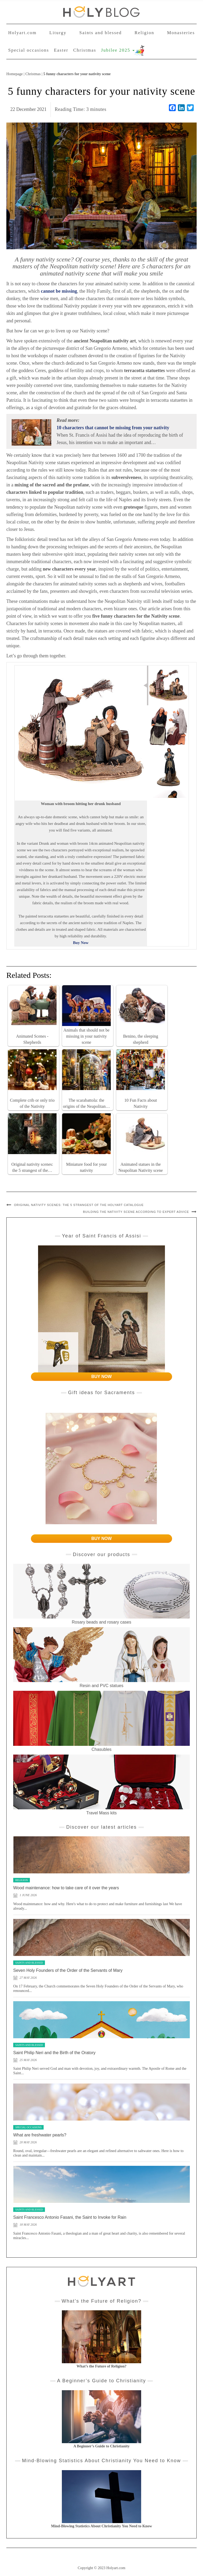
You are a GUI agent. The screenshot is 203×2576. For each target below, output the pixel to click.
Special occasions (28, 50)
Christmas (84, 50)
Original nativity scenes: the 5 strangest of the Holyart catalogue (79, 1204)
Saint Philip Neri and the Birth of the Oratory (54, 2052)
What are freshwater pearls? (39, 2135)
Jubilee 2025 (118, 50)
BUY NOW (101, 1376)
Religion (144, 32)
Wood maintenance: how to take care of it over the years (66, 1888)
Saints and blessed (100, 32)
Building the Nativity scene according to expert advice (136, 1211)
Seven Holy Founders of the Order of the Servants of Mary (68, 1970)
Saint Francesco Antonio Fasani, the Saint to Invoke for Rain (69, 2217)
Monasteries (181, 32)
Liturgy (58, 32)
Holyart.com (22, 32)
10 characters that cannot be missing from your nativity (113, 427)
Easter (61, 50)
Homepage (14, 74)
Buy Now (81, 943)
